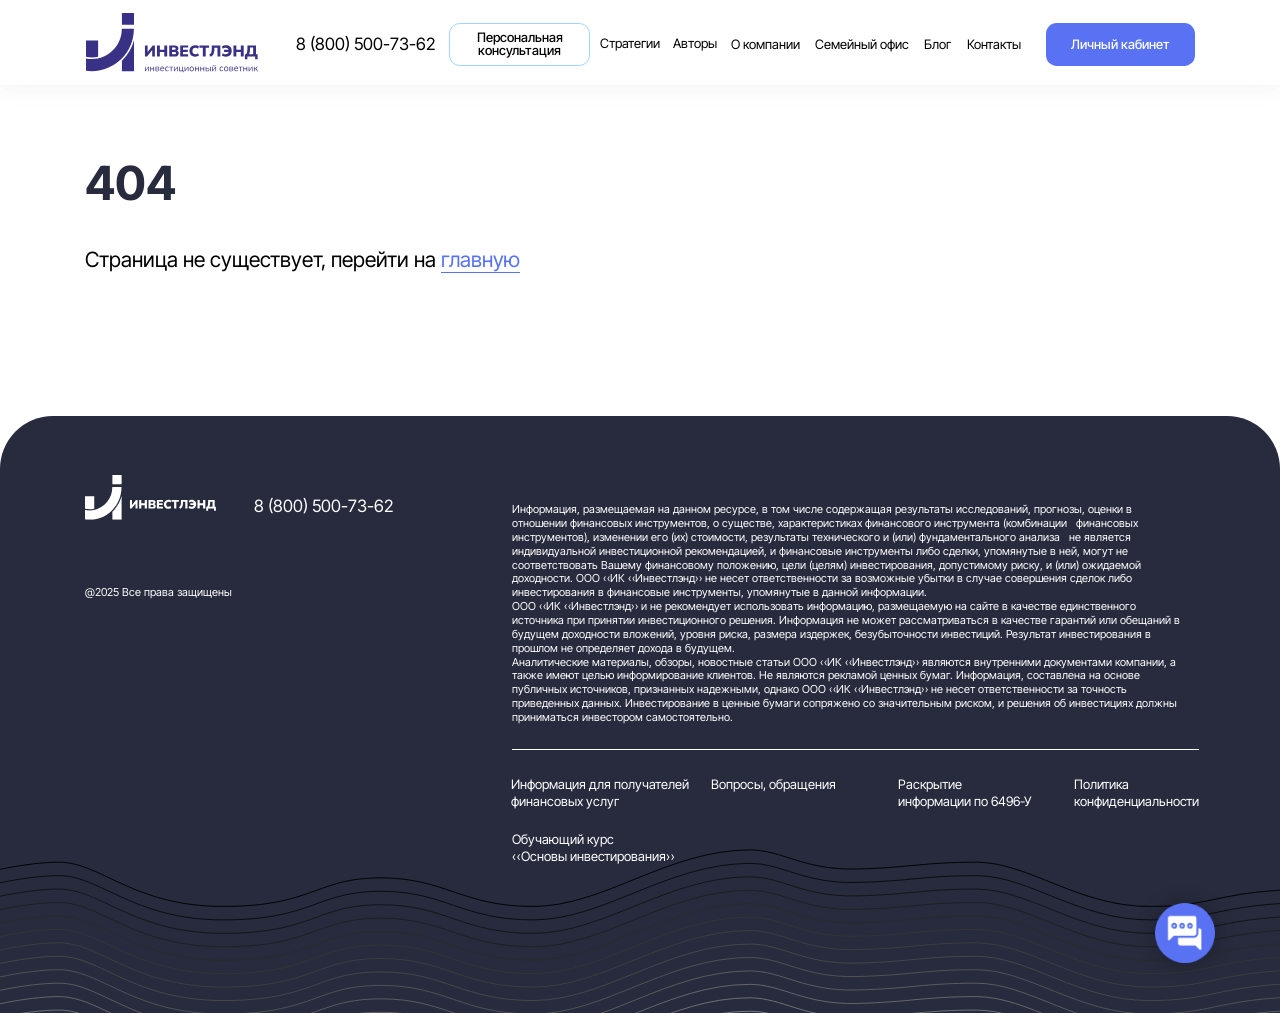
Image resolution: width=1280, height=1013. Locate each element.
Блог (937, 44)
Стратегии (633, 32)
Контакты (994, 44)
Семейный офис (862, 44)
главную (480, 259)
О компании (765, 44)
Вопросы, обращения (773, 784)
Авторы (695, 43)
